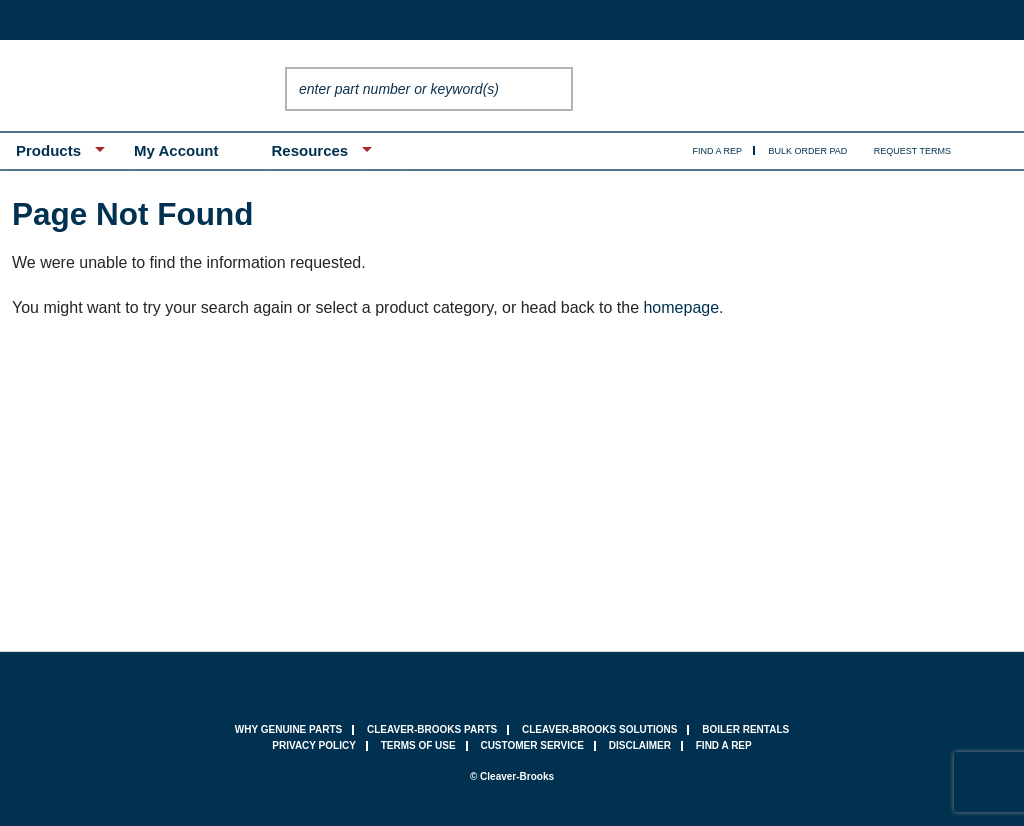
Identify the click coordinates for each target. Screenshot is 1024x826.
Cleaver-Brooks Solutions (599, 729)
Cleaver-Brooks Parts (432, 729)
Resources (309, 150)
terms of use (418, 745)
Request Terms (912, 151)
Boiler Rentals (745, 729)
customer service (532, 745)
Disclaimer (640, 745)
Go (553, 89)
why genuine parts (288, 729)
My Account (176, 150)
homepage (681, 307)
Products (48, 150)
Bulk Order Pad (808, 151)
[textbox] (409, 89)
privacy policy (314, 745)
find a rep (724, 745)
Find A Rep (718, 151)
